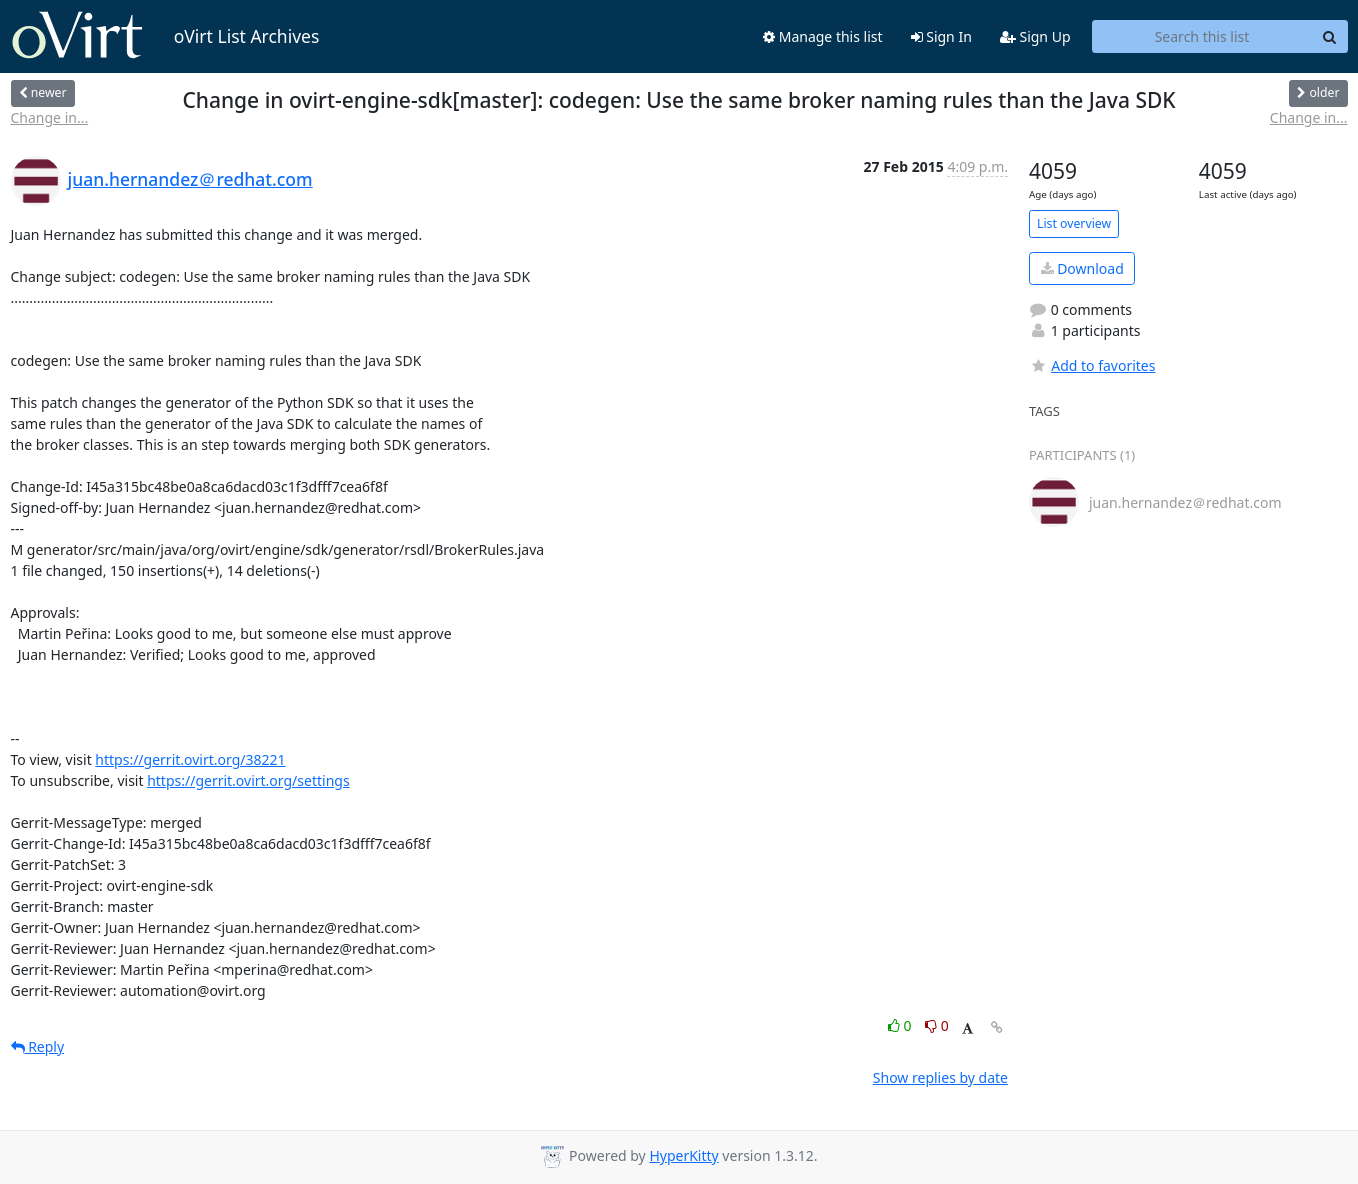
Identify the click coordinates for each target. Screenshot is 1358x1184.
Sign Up (1035, 36)
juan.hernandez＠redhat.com (190, 179)
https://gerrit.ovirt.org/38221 (190, 759)
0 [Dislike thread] (937, 1025)
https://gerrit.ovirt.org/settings (248, 780)
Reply (38, 1046)
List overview (1074, 223)
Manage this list (823, 36)
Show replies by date (940, 1077)
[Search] (1330, 37)
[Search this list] (1202, 37)
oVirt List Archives (165, 36)
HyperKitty (683, 1155)
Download (1082, 268)
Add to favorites (1092, 365)
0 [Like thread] (901, 1025)
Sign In (941, 36)
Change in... (50, 117)
